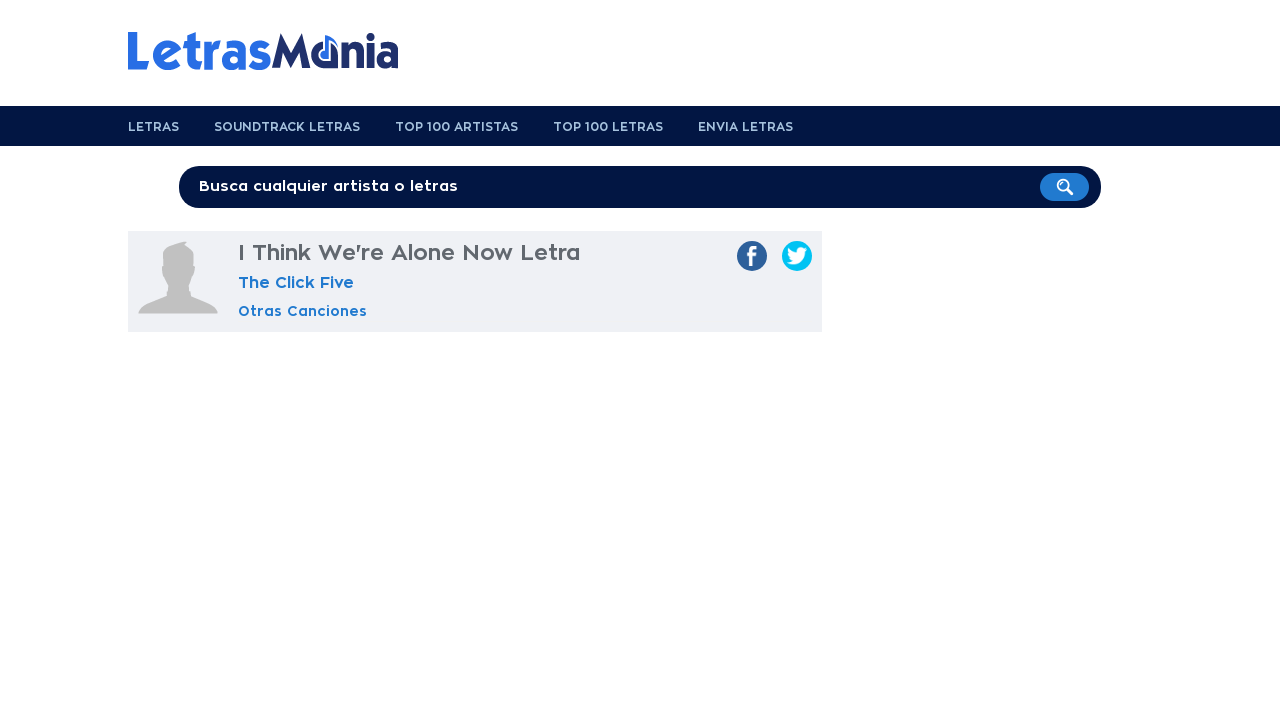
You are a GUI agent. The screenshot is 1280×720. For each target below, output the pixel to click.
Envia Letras (745, 127)
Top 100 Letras (608, 127)
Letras (153, 127)
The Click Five (296, 283)
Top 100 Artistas (456, 127)
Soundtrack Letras (287, 127)
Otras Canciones (302, 311)
